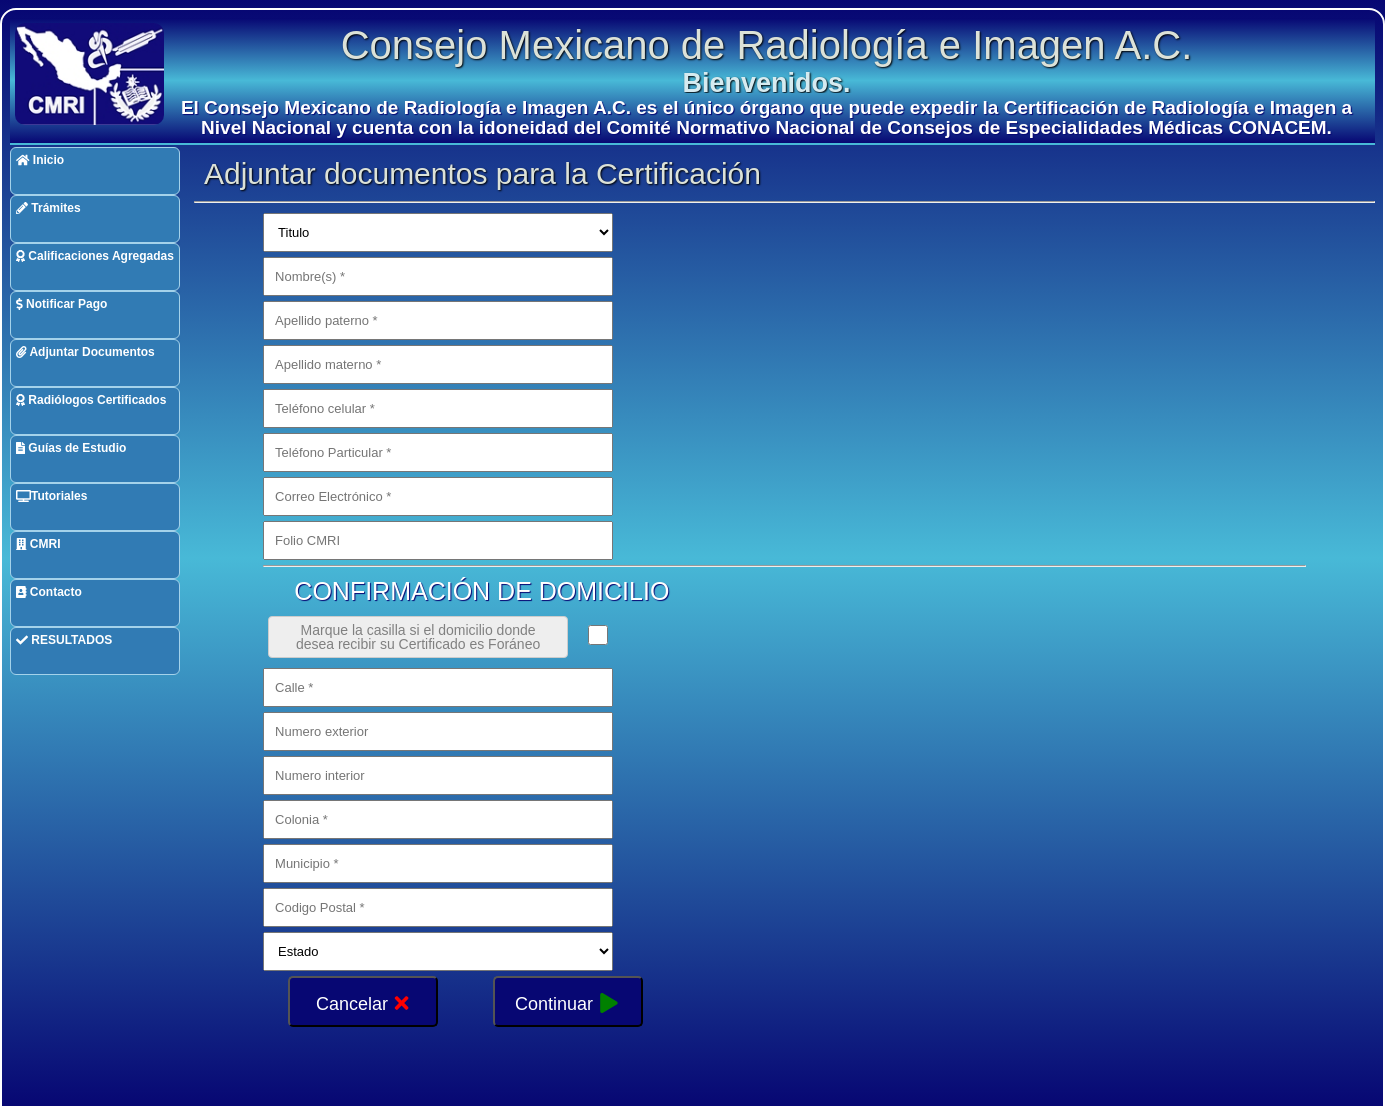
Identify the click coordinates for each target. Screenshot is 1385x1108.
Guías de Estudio (71, 448)
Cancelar (363, 1001)
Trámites (48, 208)
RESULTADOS (64, 640)
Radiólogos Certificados (91, 400)
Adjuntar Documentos (85, 352)
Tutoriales (51, 496)
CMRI (38, 544)
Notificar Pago (61, 304)
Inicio (40, 160)
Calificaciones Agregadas (95, 256)
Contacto (49, 592)
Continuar (567, 1001)
